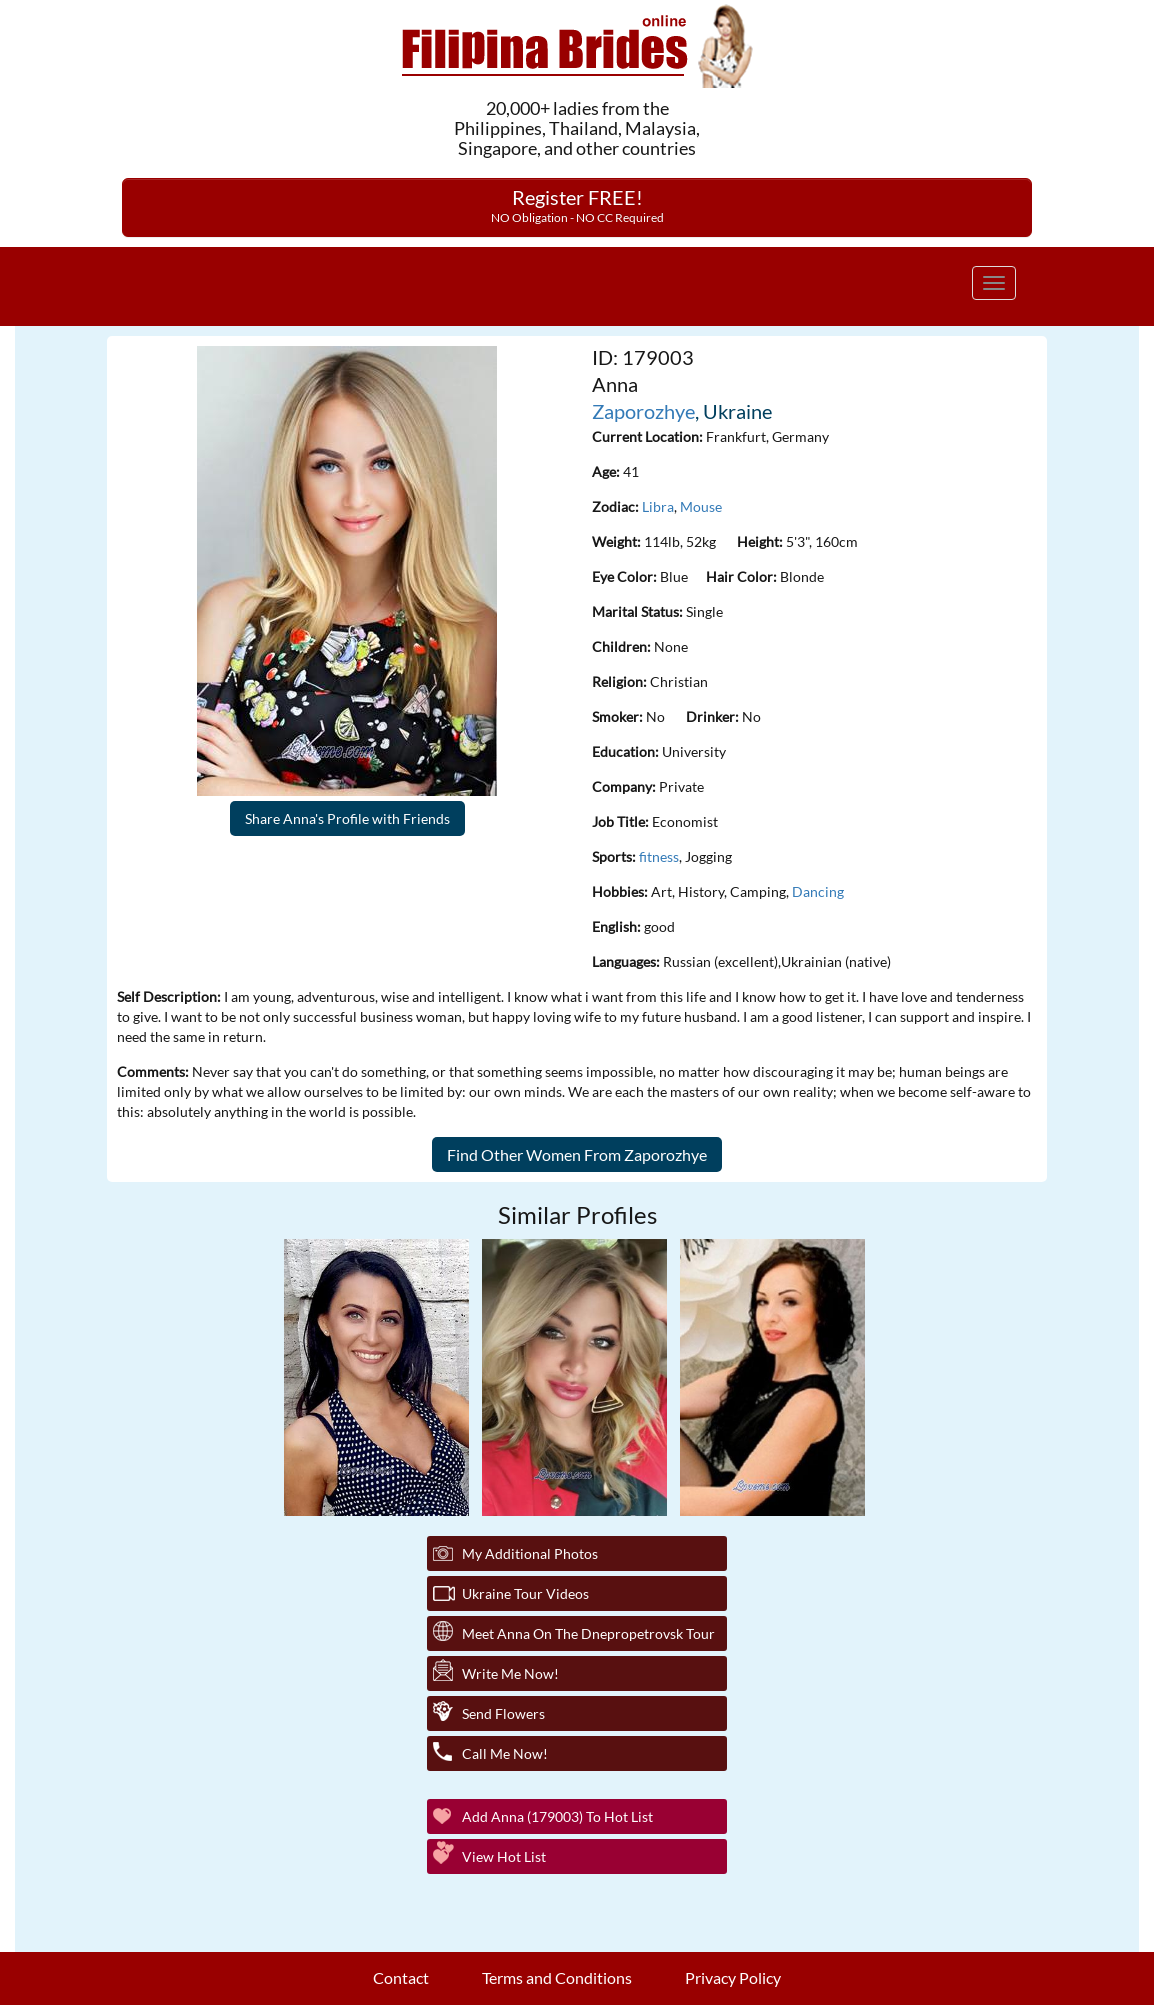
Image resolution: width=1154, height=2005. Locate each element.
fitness (659, 856)
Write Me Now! (510, 1673)
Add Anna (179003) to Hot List (557, 1816)
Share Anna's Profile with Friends (347, 818)
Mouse (701, 506)
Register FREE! (577, 205)
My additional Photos (530, 1553)
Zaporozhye (643, 411)
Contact (401, 1977)
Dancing (818, 891)
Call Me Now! (505, 1753)
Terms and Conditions (557, 1977)
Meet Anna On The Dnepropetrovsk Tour (588, 1633)
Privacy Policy (733, 1977)
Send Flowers (503, 1713)
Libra (658, 506)
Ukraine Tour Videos (525, 1593)
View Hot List (504, 1856)
